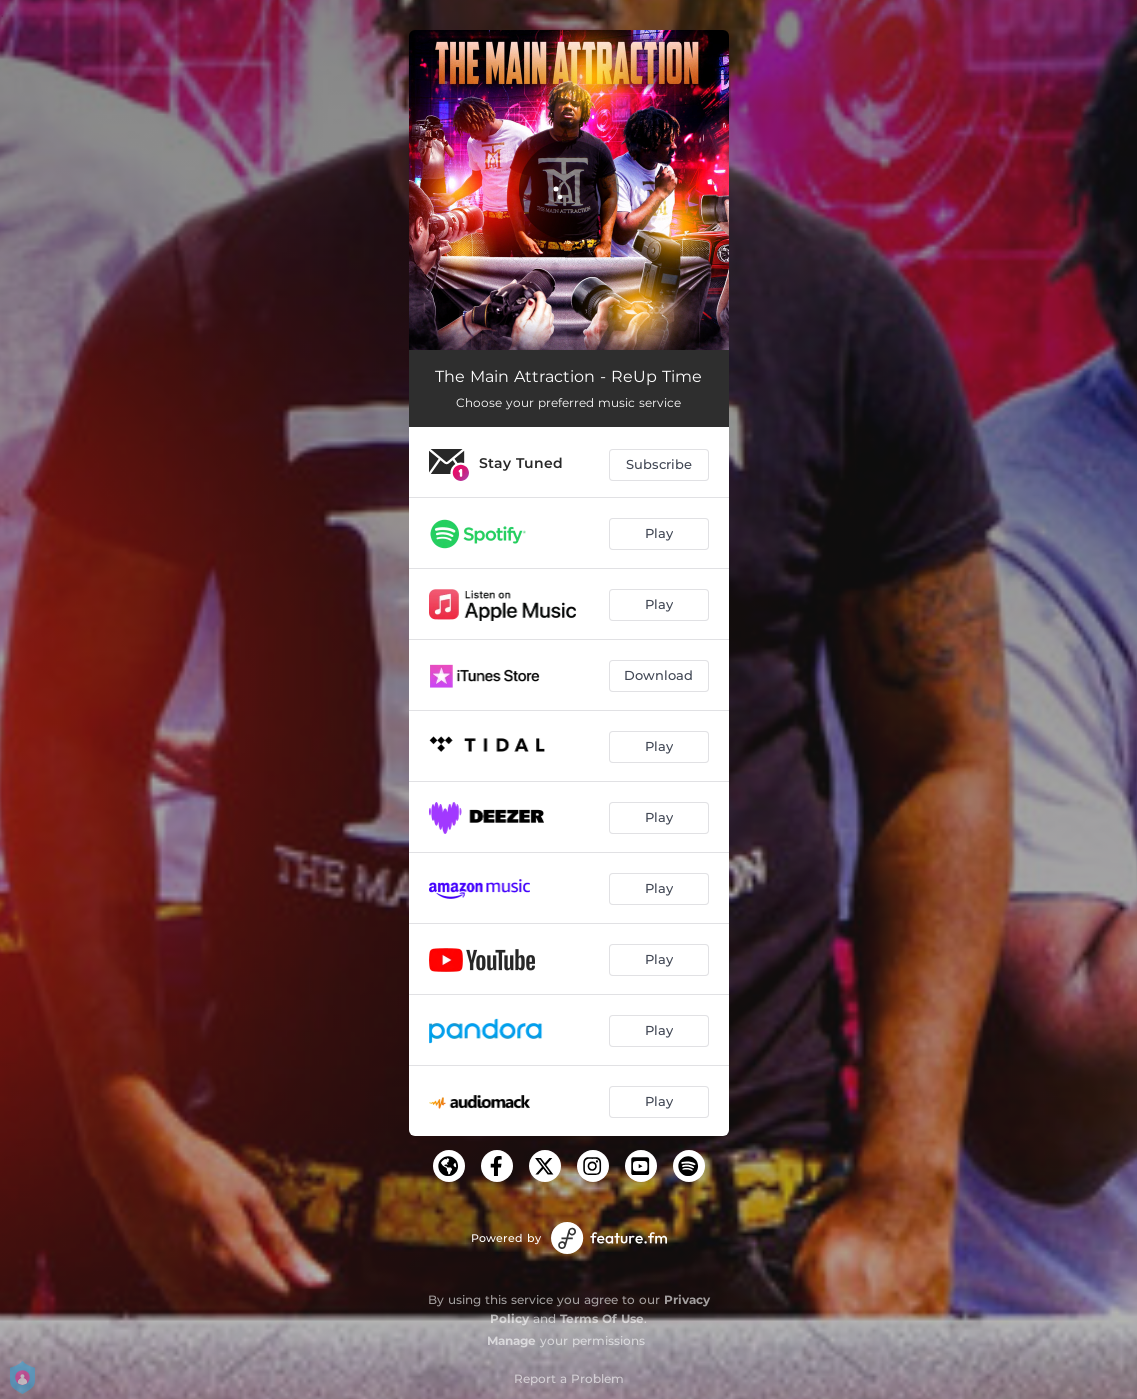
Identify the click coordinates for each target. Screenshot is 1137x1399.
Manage (511, 1340)
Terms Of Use (602, 1318)
